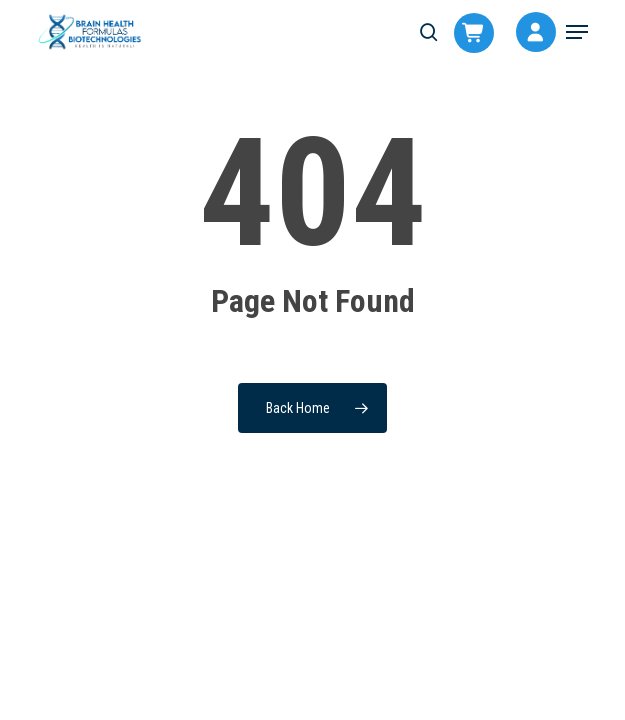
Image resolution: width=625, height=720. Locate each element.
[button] (577, 32)
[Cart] (463, 36)
